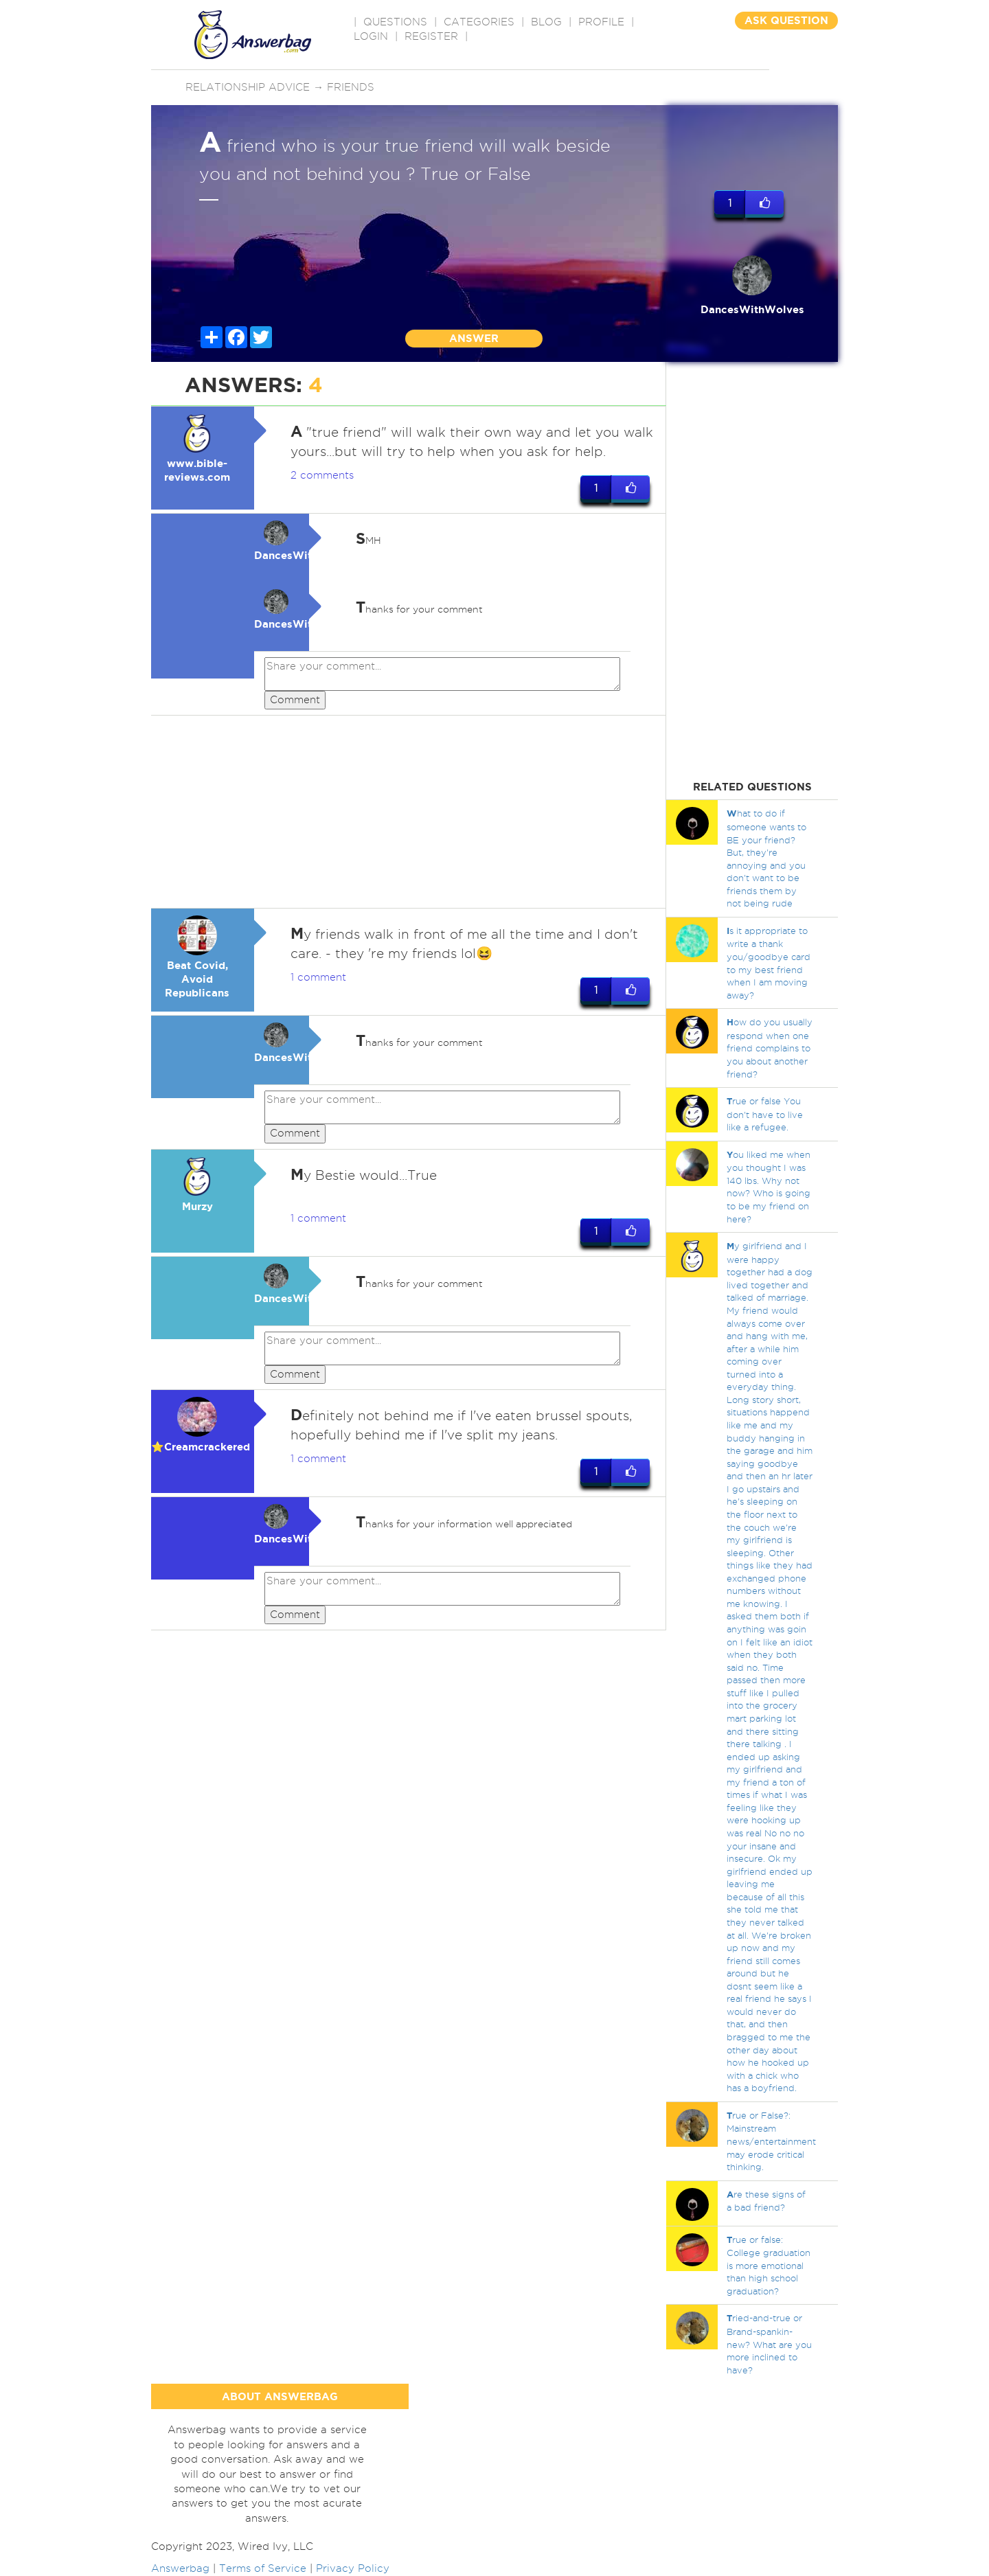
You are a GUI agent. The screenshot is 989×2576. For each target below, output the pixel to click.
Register (431, 36)
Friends (350, 87)
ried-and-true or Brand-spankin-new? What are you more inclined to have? (769, 2343)
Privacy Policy (352, 2568)
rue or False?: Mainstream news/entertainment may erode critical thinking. (771, 2141)
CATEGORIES (479, 21)
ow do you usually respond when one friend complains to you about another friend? (769, 1047)
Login (371, 36)
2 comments (322, 475)
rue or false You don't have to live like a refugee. (765, 1114)
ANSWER (474, 338)
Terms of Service (262, 2568)
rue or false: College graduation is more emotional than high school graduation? (768, 2265)
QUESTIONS (395, 21)
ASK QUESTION (786, 20)
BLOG (546, 21)
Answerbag (180, 2568)
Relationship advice (247, 87)
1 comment (318, 977)
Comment (295, 699)
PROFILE (601, 21)
